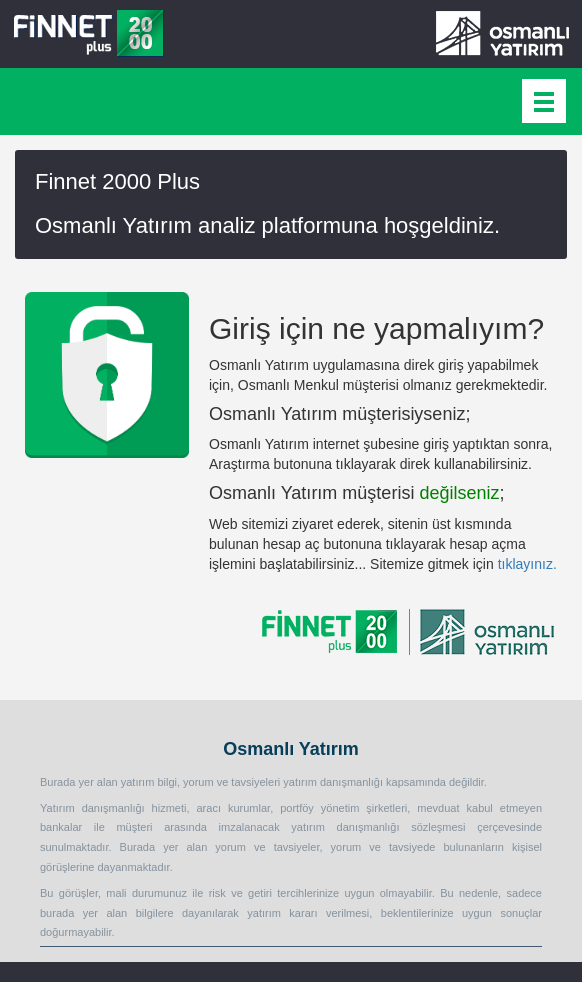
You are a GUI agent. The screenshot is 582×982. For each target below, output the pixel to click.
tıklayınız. (527, 564)
